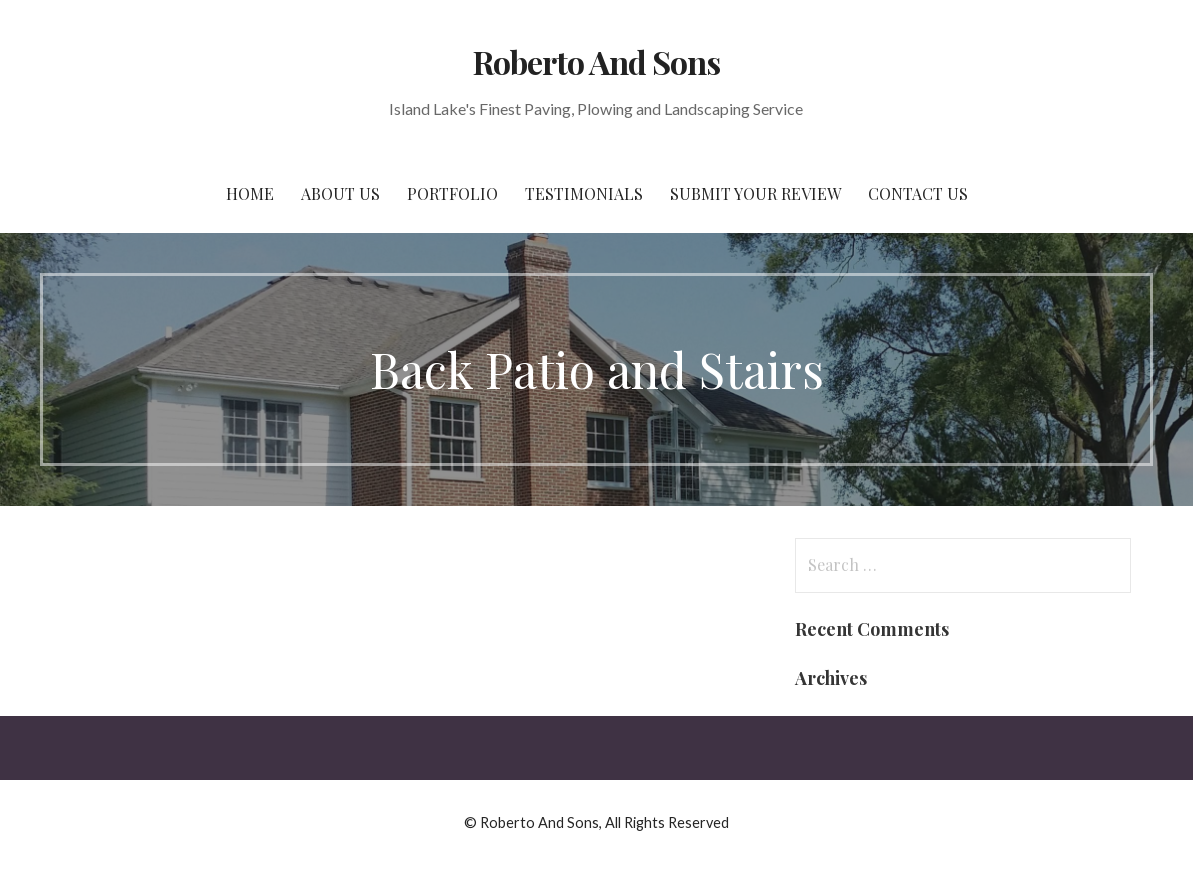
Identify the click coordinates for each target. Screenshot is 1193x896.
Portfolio (452, 193)
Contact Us (918, 193)
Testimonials (584, 193)
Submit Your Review (755, 193)
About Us (340, 193)
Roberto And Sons (597, 61)
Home (250, 193)
